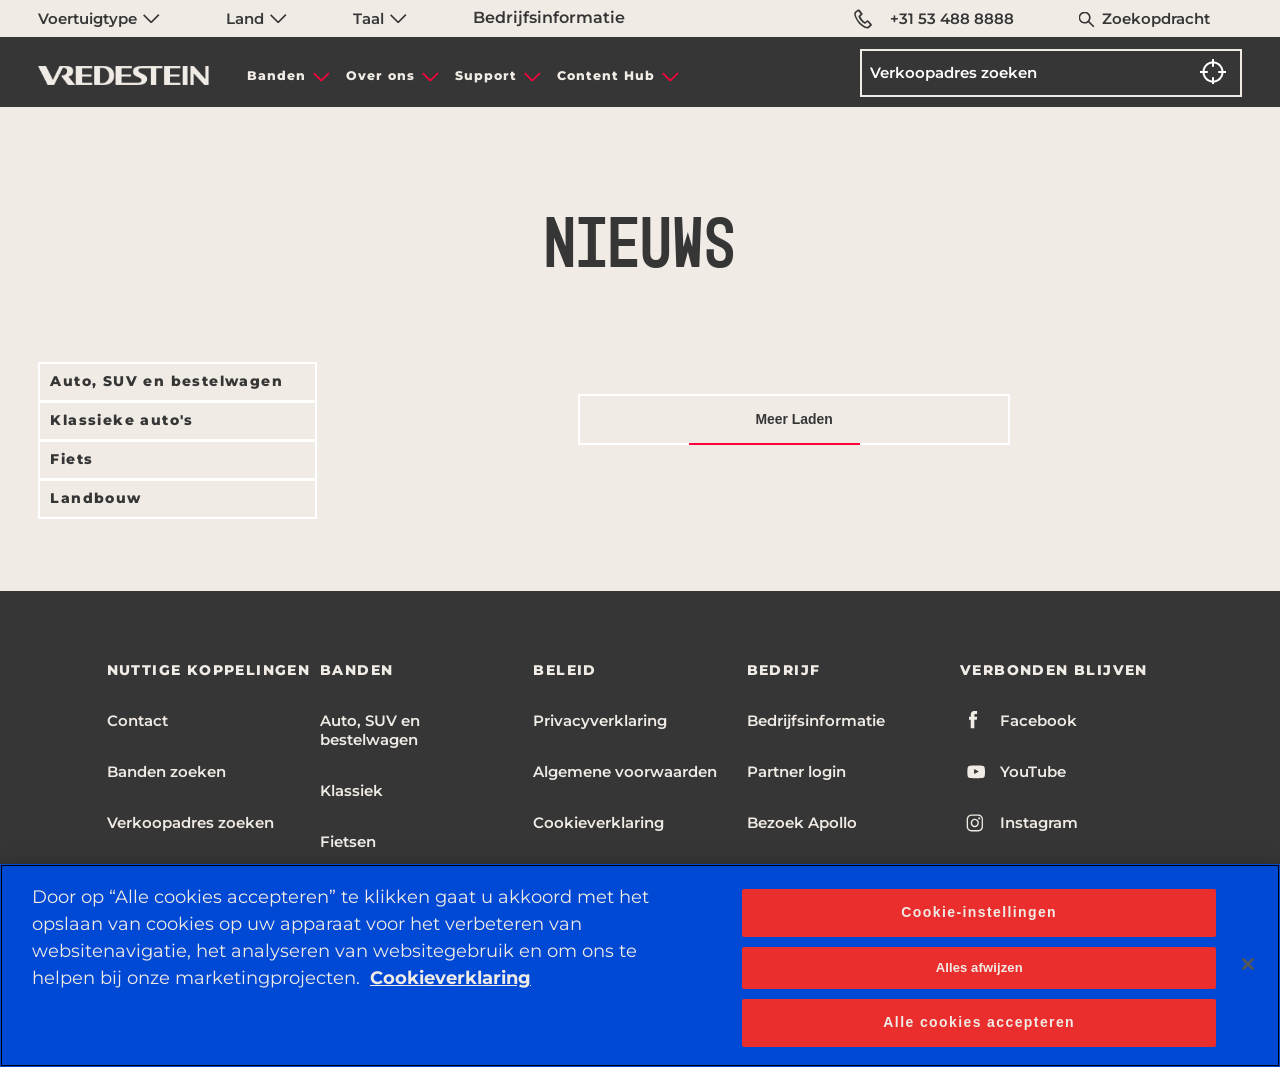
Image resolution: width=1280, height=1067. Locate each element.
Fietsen (348, 841)
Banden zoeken (166, 771)
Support (486, 75)
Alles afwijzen (979, 967)
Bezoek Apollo (802, 822)
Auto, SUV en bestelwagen (166, 381)
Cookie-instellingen (979, 912)
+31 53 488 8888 (934, 19)
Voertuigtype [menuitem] (99, 18)
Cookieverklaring (598, 822)
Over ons (380, 75)
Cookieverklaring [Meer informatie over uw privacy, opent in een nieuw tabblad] (450, 978)
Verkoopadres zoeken (190, 822)
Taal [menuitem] (380, 18)
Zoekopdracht (1156, 18)
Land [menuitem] (256, 18)
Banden (276, 75)
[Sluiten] (1248, 964)
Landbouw (95, 498)
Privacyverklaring (600, 720)
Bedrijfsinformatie (549, 17)
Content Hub (606, 75)
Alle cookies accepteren (979, 1022)
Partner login (796, 771)
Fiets (71, 459)
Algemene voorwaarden (625, 771)
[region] (640, 965)
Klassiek (351, 790)
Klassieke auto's (121, 420)
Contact (137, 720)
